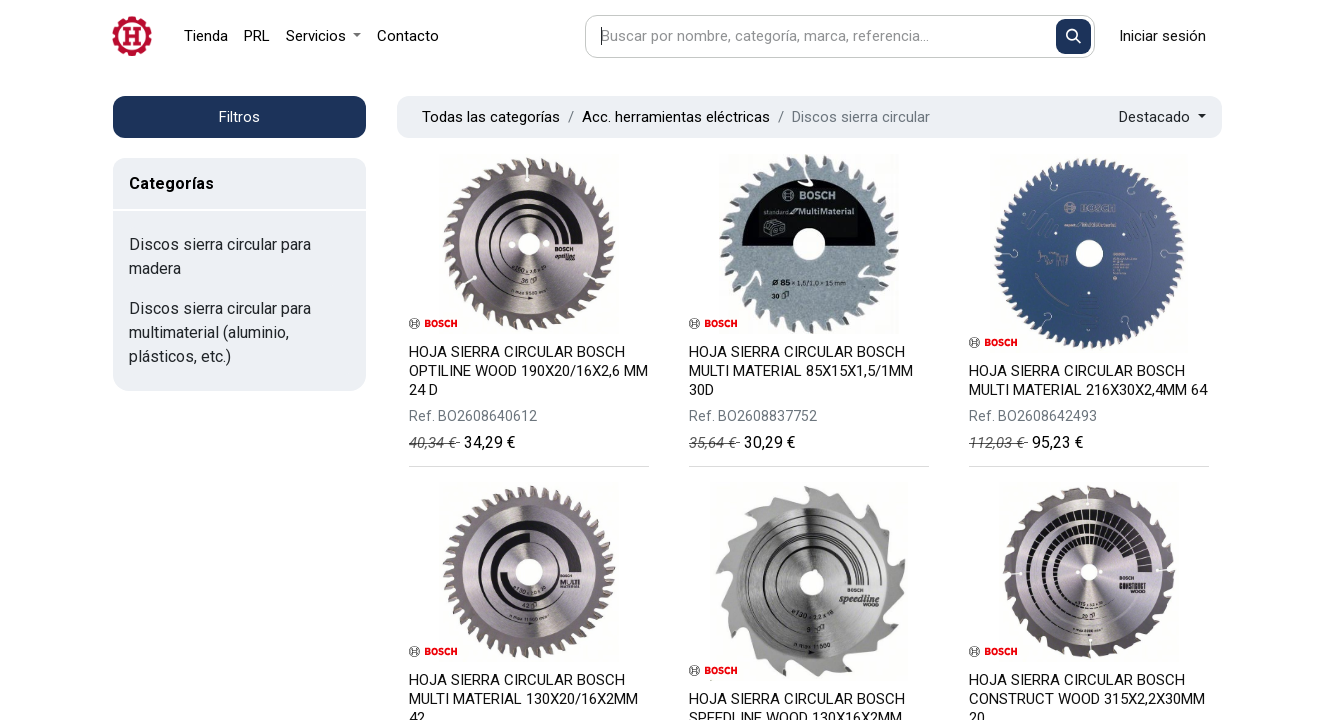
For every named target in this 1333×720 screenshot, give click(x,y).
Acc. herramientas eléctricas (676, 117)
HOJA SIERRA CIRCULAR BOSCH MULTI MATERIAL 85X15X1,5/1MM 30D (801, 371)
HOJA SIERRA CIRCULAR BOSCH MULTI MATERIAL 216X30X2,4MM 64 (1088, 380)
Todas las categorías (491, 117)
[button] (1162, 117)
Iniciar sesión (1162, 36)
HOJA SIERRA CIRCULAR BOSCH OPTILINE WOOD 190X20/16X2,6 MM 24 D (528, 371)
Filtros (239, 117)
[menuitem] (206, 36)
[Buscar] (1073, 36)
